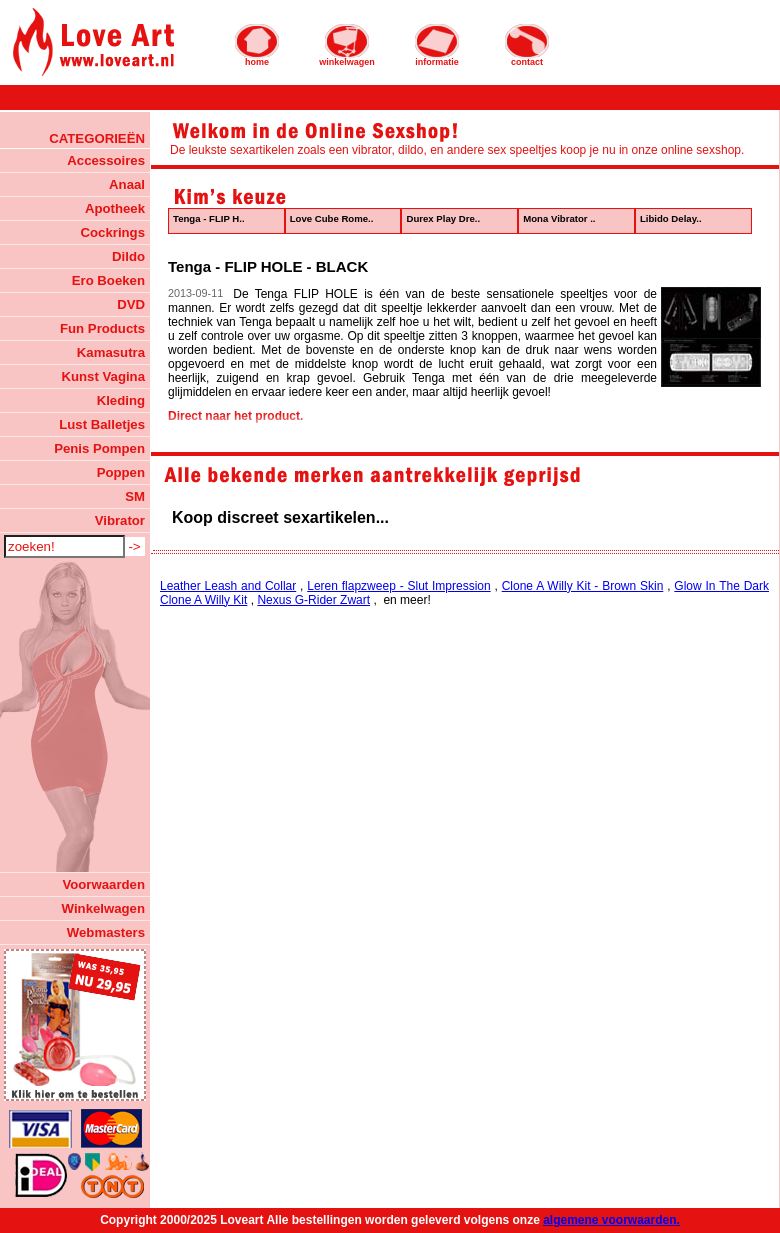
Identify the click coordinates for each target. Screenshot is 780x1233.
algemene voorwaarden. (611, 1220)
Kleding (121, 400)
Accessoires (106, 160)
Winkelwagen (103, 908)
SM (135, 496)
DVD (131, 304)
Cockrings (113, 232)
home (257, 45)
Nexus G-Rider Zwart (313, 600)
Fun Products (102, 328)
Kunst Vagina (103, 376)
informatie (437, 45)
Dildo (128, 256)
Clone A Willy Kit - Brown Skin (583, 586)
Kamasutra (111, 352)
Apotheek (115, 208)
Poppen (121, 472)
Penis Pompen (99, 448)
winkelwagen (347, 45)
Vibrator (120, 520)
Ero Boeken (108, 280)
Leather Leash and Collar (228, 586)
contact (527, 45)
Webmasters (106, 932)
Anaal (127, 184)
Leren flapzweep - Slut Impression (398, 586)
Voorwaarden (103, 884)
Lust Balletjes (102, 424)
